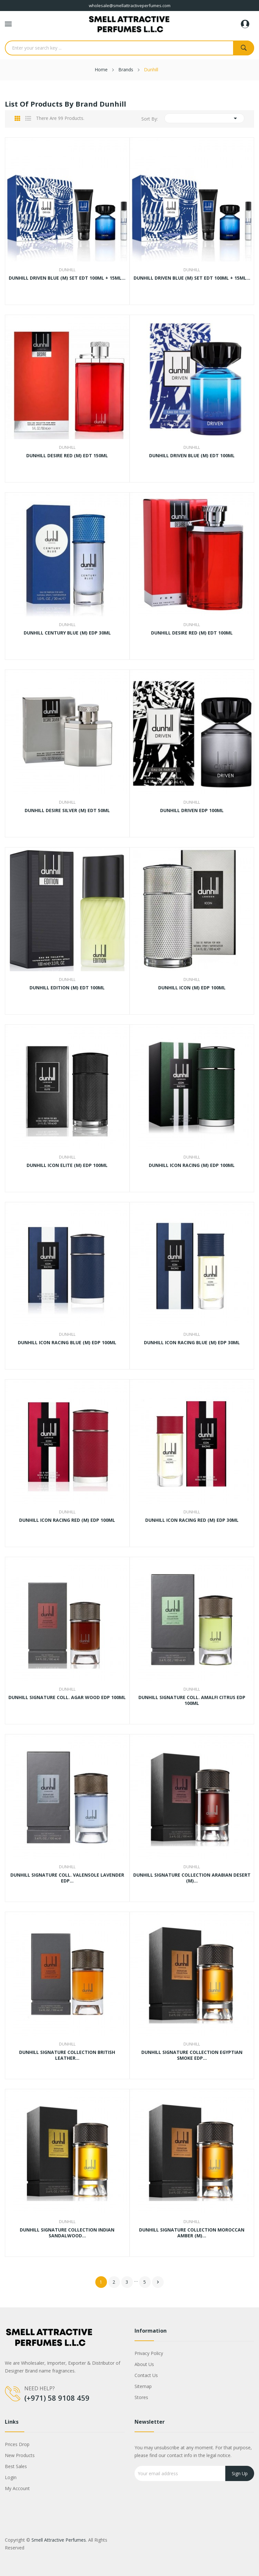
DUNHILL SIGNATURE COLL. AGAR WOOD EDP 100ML (67, 1697)
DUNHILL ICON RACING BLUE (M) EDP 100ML (67, 1343)
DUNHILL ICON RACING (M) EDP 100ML (192, 1165)
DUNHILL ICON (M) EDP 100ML (192, 988)
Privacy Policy (149, 2353)
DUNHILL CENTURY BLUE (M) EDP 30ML (67, 633)
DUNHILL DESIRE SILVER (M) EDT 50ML (67, 810)
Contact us (146, 2375)
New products (20, 2455)
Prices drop (17, 2444)
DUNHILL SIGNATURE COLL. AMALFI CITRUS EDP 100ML (191, 1700)
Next (158, 2282)
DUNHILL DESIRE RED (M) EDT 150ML (67, 456)
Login (11, 2477)
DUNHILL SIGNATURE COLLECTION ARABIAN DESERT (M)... (192, 1878)
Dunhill (67, 270)
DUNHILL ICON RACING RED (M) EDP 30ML (192, 1520)
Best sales (16, 2466)
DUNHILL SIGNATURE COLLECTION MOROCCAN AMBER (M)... (191, 2233)
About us (144, 2364)
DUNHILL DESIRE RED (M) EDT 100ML (192, 633)
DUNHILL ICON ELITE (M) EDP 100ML (67, 1165)
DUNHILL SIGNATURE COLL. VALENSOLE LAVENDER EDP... (67, 1878)
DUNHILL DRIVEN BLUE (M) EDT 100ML (192, 456)
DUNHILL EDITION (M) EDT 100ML (67, 988)
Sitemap (143, 2386)
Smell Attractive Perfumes (58, 2540)
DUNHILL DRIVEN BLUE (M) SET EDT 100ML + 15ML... (67, 278)
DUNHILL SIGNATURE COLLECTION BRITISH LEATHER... (67, 2055)
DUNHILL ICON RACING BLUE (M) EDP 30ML (192, 1343)
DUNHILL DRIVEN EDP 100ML (192, 810)
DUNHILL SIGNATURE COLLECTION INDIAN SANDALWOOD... (67, 2233)
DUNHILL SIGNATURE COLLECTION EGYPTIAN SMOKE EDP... (191, 2055)
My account (17, 2488)
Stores (141, 2397)
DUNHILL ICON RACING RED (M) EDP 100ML (67, 1520)
